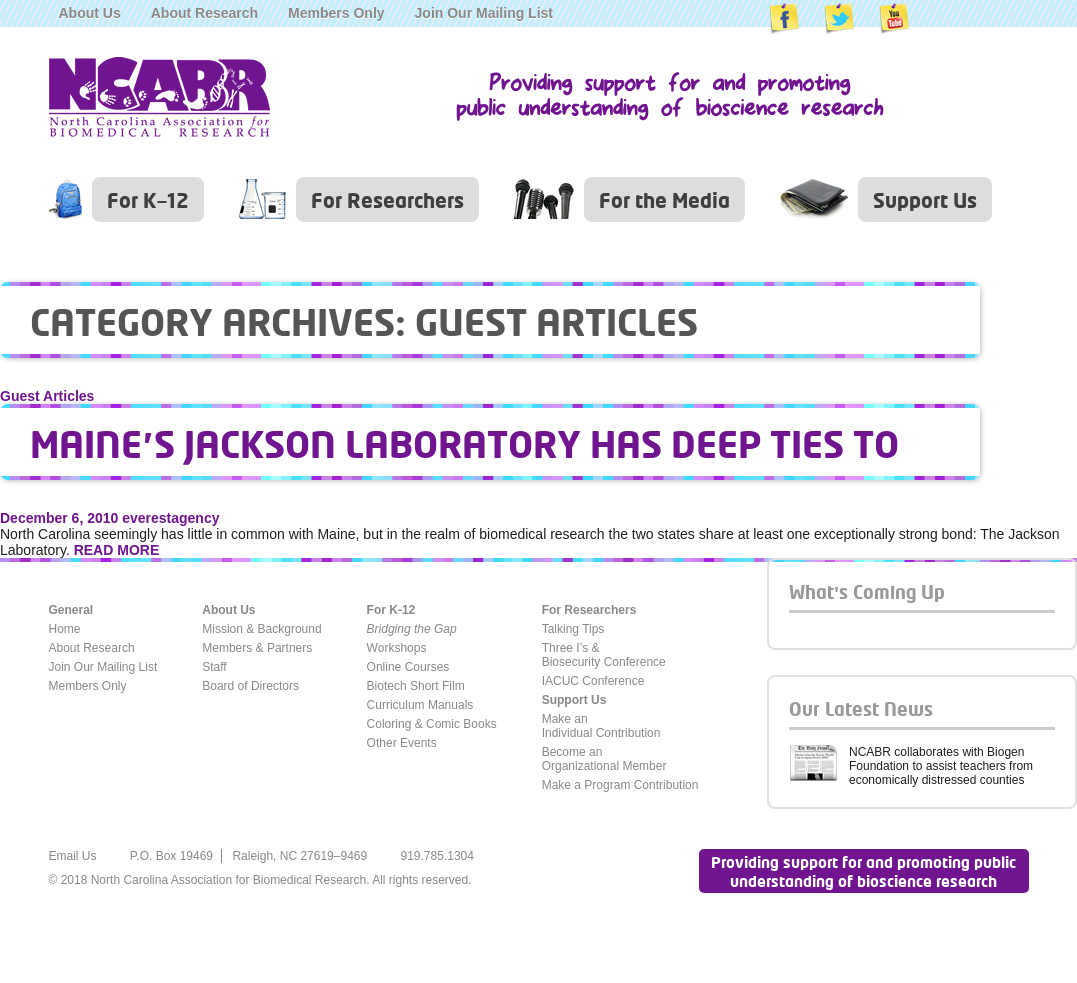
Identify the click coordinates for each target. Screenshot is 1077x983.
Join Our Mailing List (484, 13)
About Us (90, 13)
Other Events (402, 743)
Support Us (925, 199)
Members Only (336, 13)
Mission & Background (261, 629)
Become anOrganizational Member (604, 759)
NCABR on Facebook (784, 19)
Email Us (73, 856)
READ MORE (117, 550)
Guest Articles (47, 396)
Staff (214, 667)
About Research (204, 13)
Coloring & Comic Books (432, 724)
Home (65, 629)
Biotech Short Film (416, 686)
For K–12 (148, 199)
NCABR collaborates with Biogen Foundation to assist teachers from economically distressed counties (941, 766)
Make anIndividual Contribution (601, 726)
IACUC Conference (593, 681)
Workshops (397, 648)
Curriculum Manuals (420, 705)
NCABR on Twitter (839, 19)
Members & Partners (257, 648)
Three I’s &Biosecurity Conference (604, 655)
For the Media (664, 199)
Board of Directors (250, 686)
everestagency (170, 518)
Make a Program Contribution (620, 785)
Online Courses (408, 667)
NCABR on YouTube (894, 19)
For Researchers (387, 199)
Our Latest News (861, 708)
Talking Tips (573, 629)
